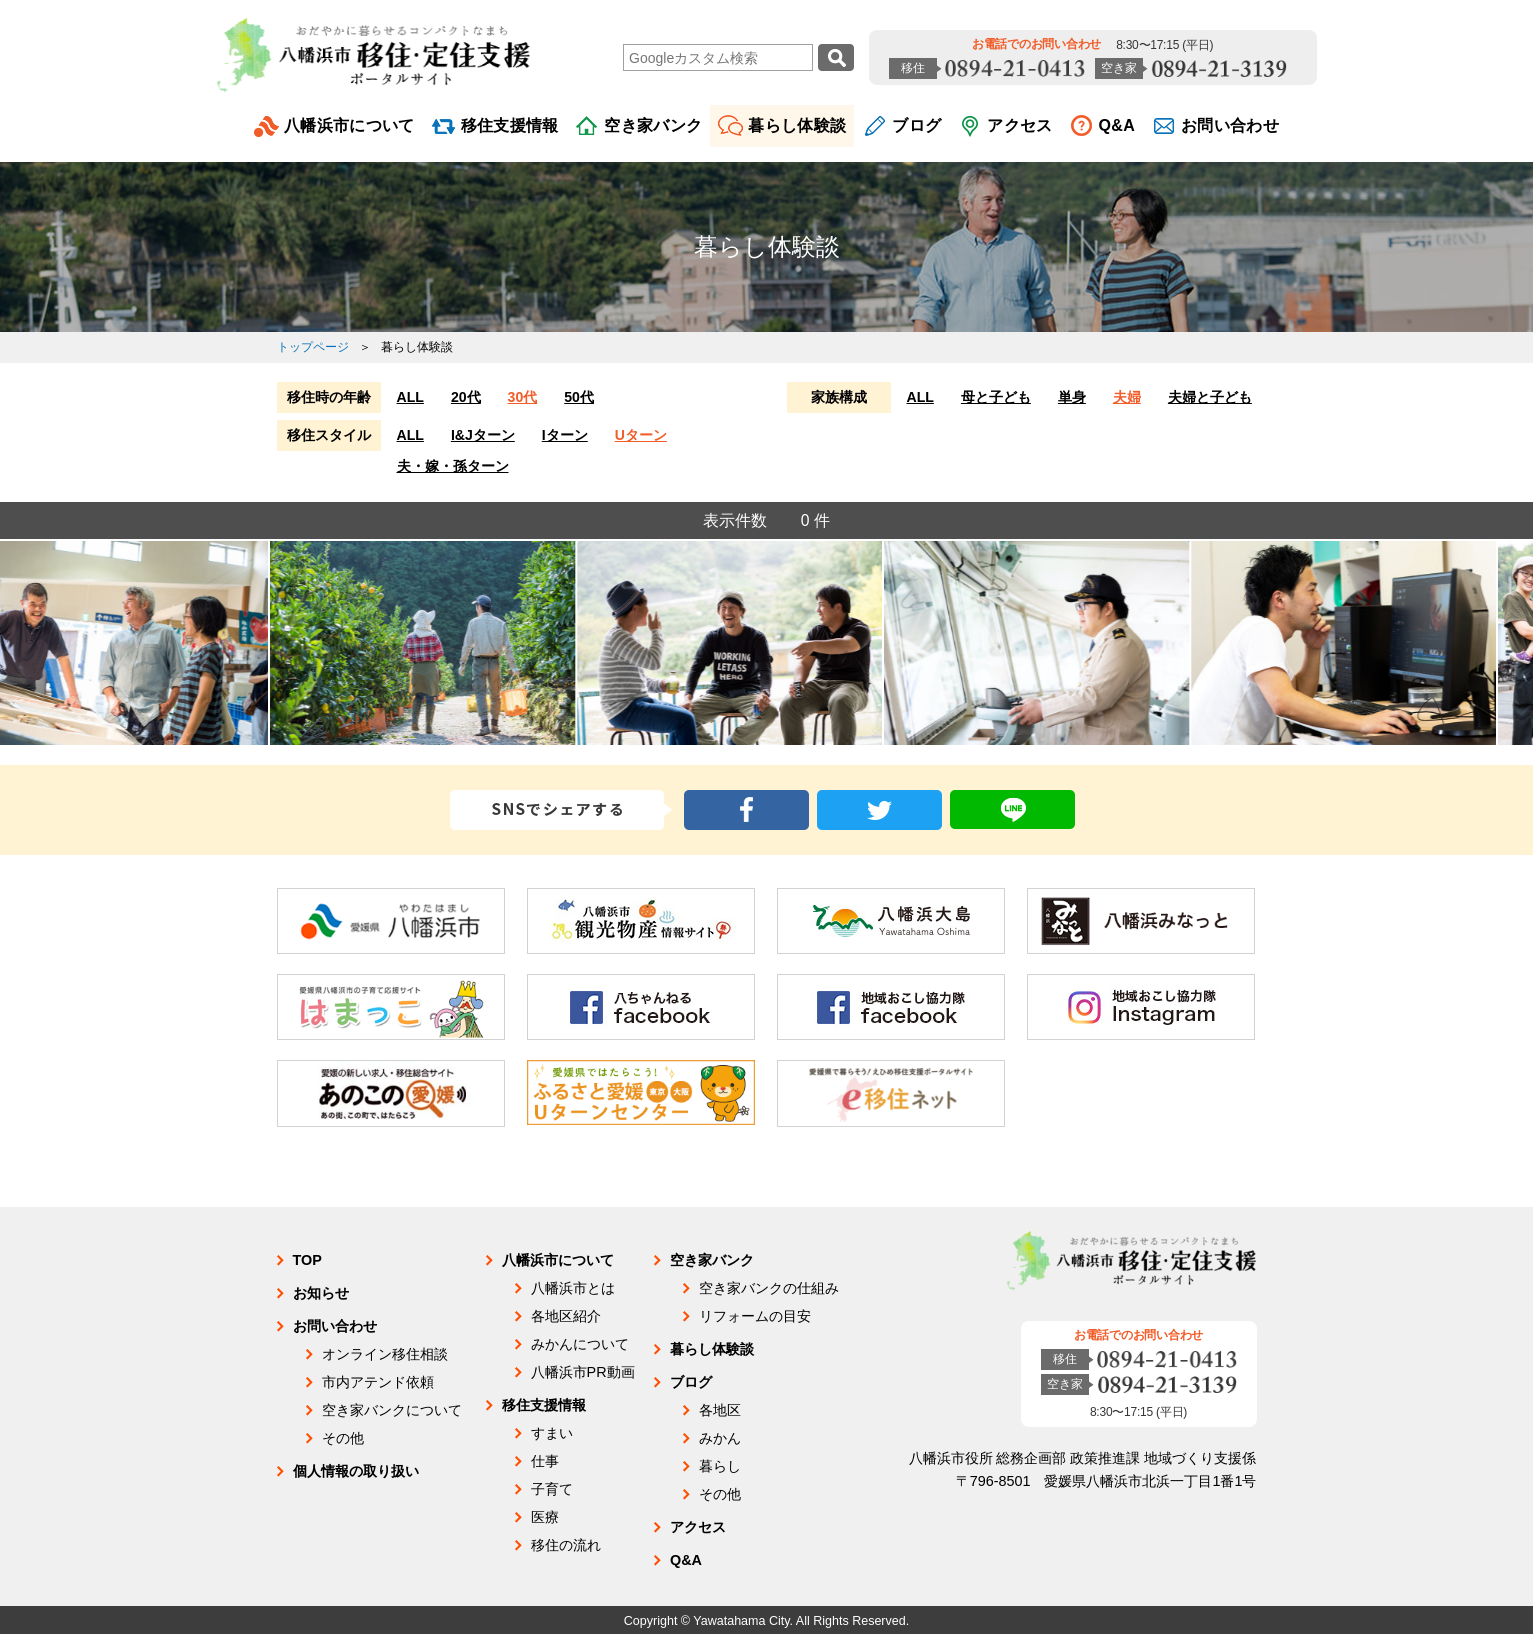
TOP (307, 1260)
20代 (466, 397)
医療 (545, 1517)
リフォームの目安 (755, 1316)
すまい (552, 1433)
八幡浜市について (349, 125)
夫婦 (1127, 397)
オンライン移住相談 (385, 1354)
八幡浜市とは (573, 1288)
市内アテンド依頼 (378, 1382)
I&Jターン (483, 435)
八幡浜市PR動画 (583, 1372)
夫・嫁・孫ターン (453, 466)
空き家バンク (653, 125)
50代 (579, 397)
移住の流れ (566, 1545)
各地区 (720, 1410)
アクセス (1019, 125)
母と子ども (996, 397)
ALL (410, 397)
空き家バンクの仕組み (769, 1288)
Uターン (641, 435)
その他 (343, 1438)
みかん (720, 1438)
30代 (523, 397)
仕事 (545, 1461)
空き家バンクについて (392, 1410)
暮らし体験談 (797, 125)
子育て (552, 1489)
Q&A (1117, 125)
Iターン (565, 435)
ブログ (916, 125)
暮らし (720, 1466)
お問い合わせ (1230, 125)
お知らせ (321, 1293)
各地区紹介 (566, 1316)
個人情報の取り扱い (356, 1471)
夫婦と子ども (1210, 397)
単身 (1072, 397)
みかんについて (580, 1344)
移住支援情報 (510, 125)
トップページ (313, 347)
